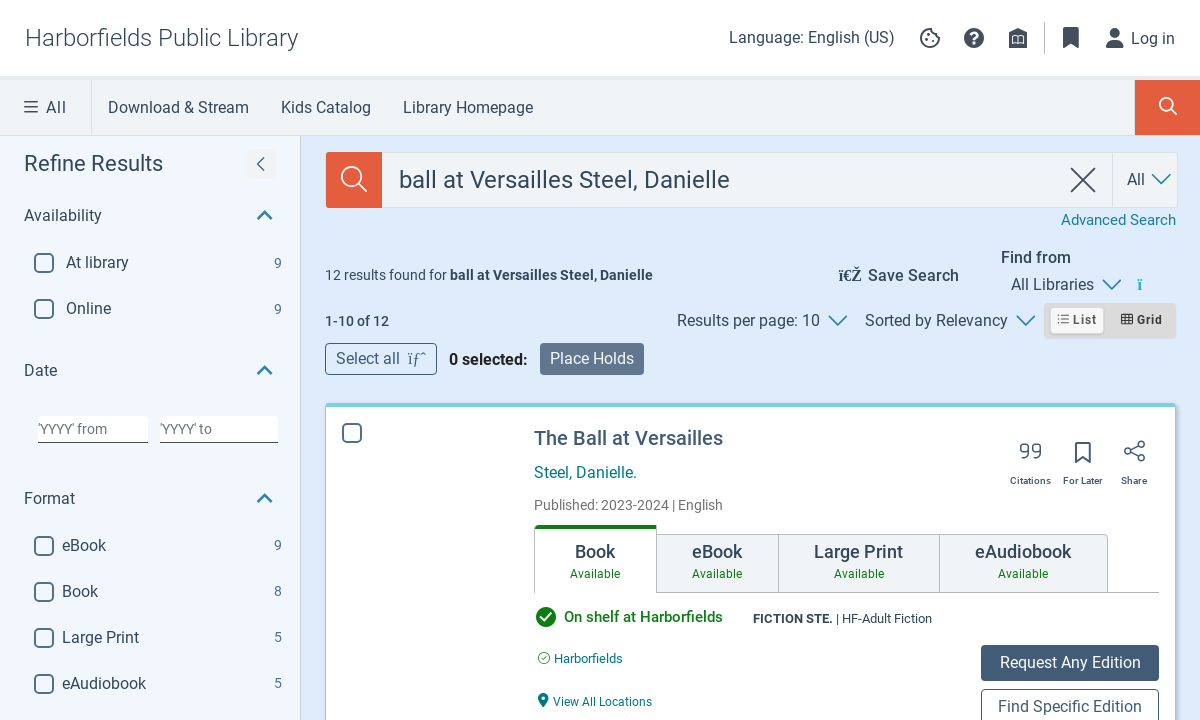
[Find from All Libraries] (1065, 285)
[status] (489, 275)
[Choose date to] (219, 429)
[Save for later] (1083, 459)
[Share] (1134, 458)
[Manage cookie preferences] (930, 38)
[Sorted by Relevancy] (949, 321)
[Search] (354, 180)
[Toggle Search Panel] (1167, 107)
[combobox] (720, 180)
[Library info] (1018, 38)
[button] (974, 38)
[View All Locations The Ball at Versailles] (595, 700)
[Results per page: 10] (761, 321)
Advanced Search (1118, 220)
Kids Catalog (326, 107)
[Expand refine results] (261, 164)
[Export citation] (1030, 458)
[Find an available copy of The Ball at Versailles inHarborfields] (580, 658)
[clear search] (1083, 180)
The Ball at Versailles (628, 438)
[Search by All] (1150, 180)
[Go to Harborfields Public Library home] (161, 38)
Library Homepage (468, 107)
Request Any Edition (1070, 662)
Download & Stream (178, 107)
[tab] (595, 559)
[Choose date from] (93, 429)
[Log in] (1141, 38)
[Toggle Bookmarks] (1071, 38)
